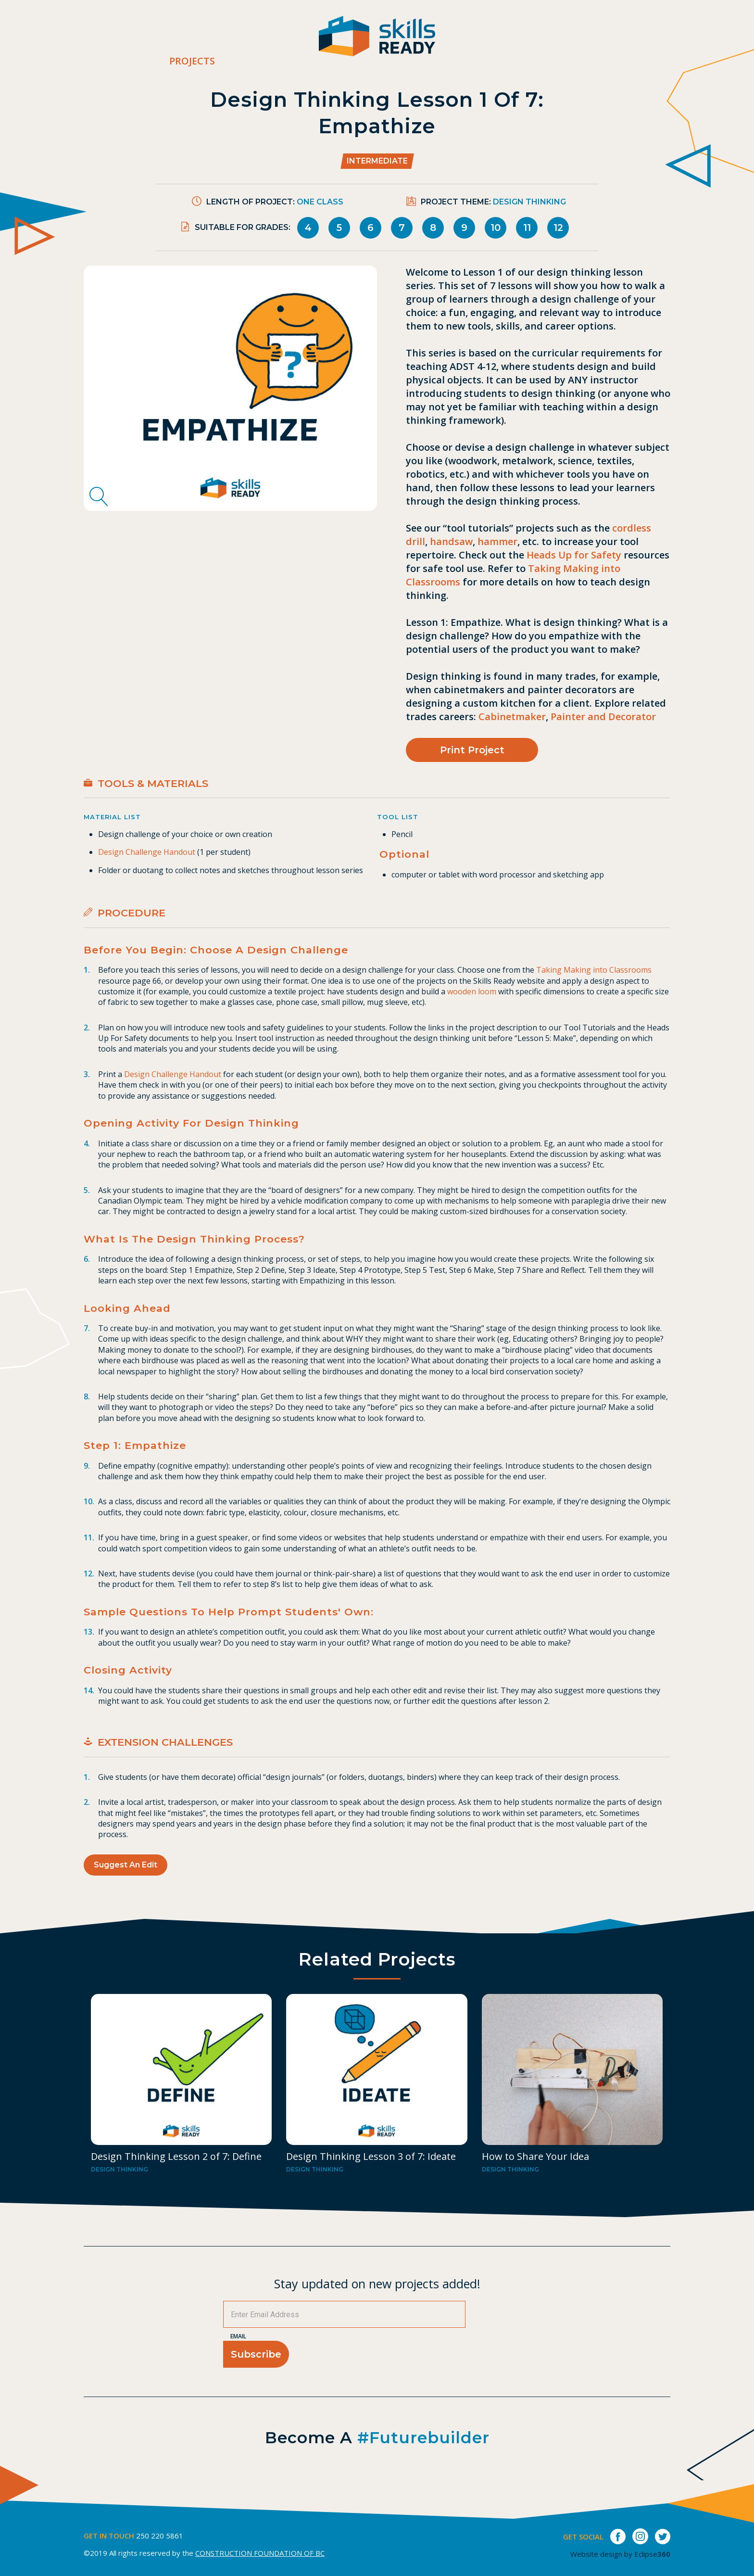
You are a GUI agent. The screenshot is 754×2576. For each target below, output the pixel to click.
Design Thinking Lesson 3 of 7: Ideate (371, 2156)
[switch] (747, 41)
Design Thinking (529, 201)
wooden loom (471, 991)
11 (527, 227)
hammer (497, 541)
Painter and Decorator (603, 716)
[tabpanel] (230, 388)
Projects (192, 60)
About (462, 41)
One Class (320, 201)
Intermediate (377, 160)
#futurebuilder (423, 2437)
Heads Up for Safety (574, 554)
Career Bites (524, 41)
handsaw (451, 541)
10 (495, 227)
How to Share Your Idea (535, 2156)
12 (558, 227)
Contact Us (599, 41)
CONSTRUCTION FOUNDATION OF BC (260, 2553)
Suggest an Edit (125, 1864)
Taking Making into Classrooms (594, 969)
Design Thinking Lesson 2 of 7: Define (176, 2156)
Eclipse (652, 2554)
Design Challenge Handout (146, 852)
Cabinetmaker (512, 716)
